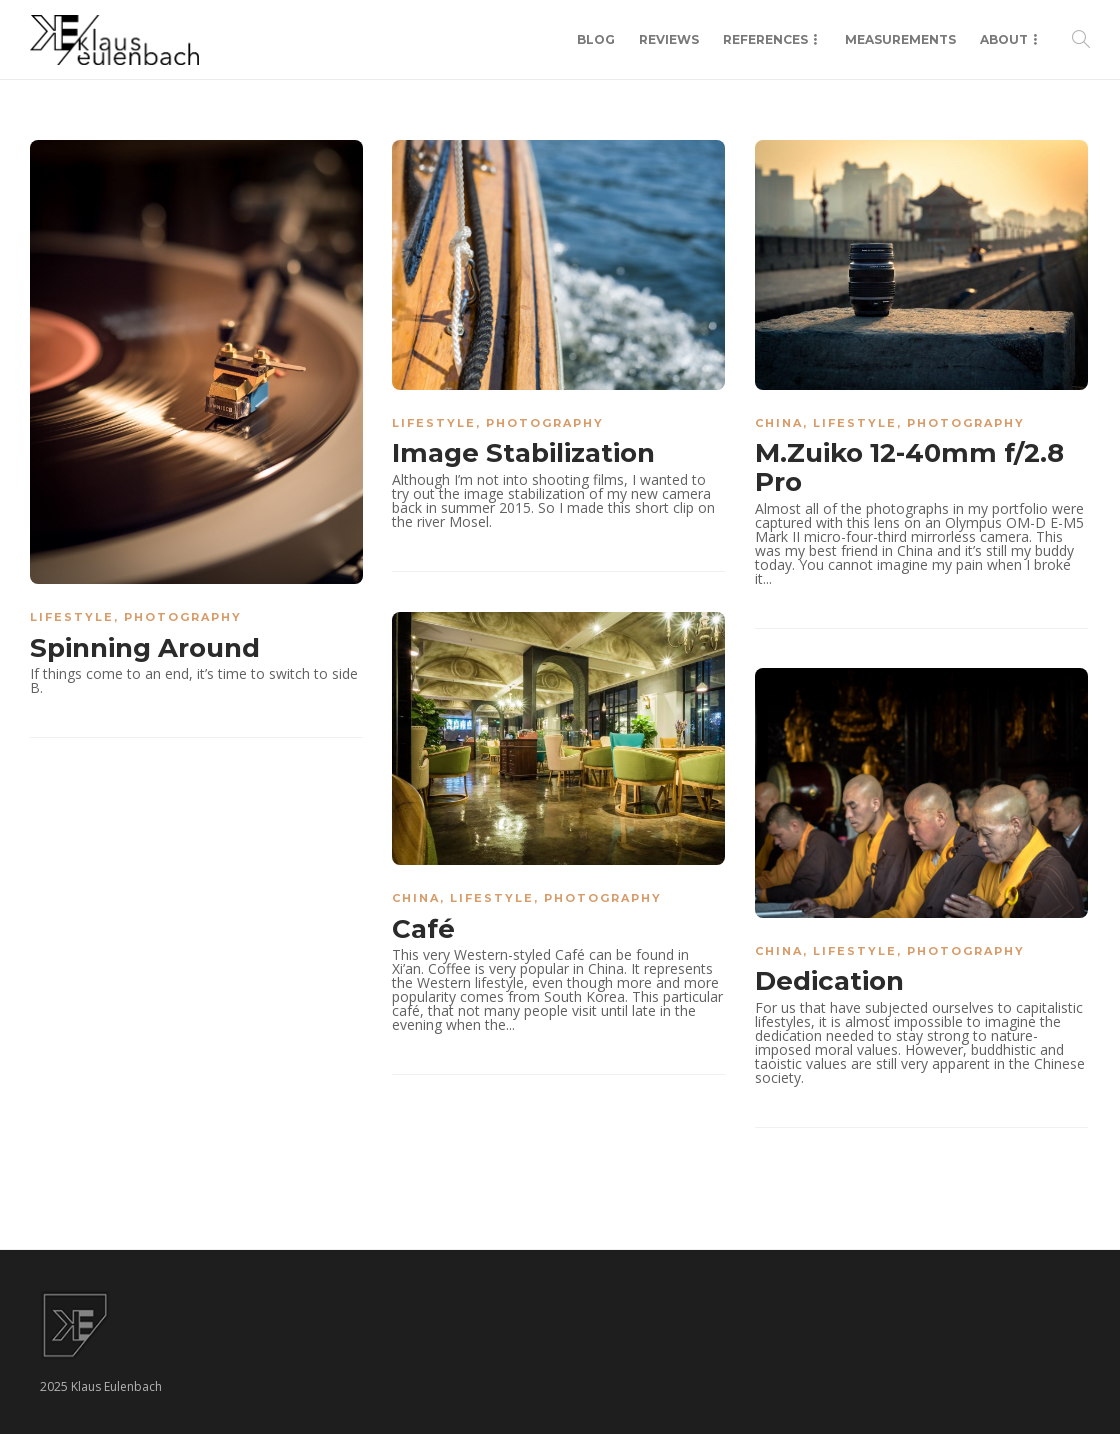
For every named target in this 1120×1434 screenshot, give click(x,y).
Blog (596, 39)
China (779, 423)
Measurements (900, 39)
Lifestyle (72, 617)
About (1004, 39)
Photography (183, 617)
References (765, 39)
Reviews (669, 39)
